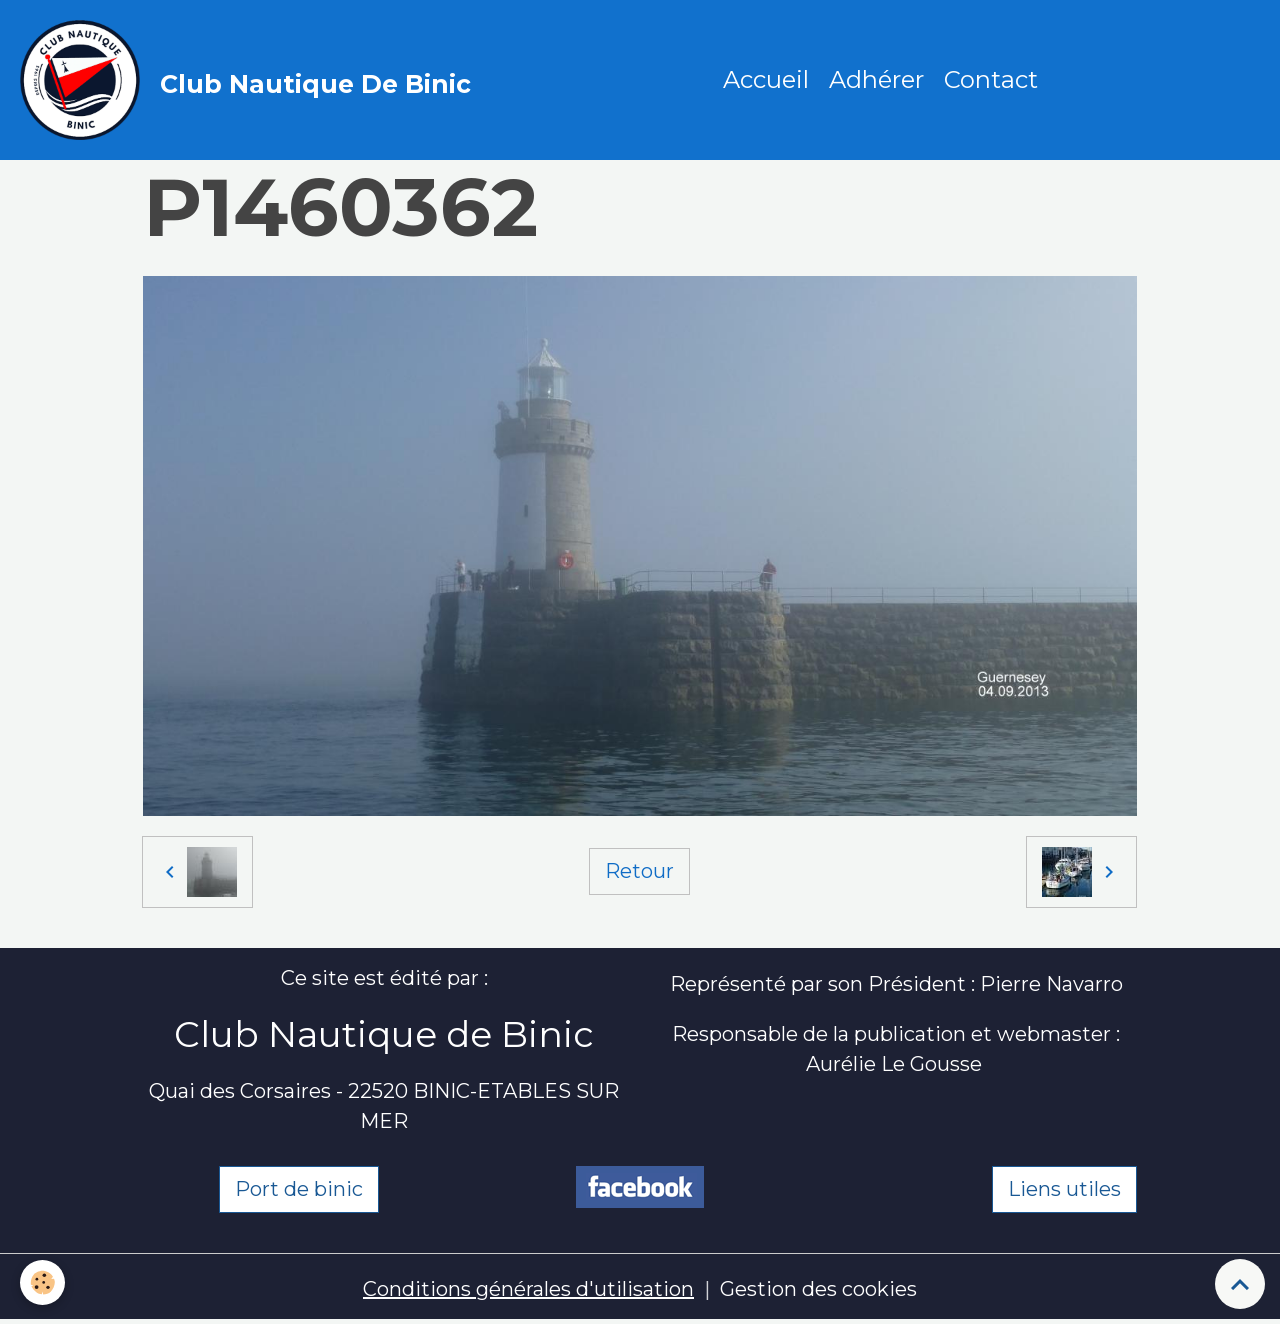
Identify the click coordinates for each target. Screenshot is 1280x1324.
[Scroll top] (1240, 1284)
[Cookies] (42, 1282)
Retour (639, 871)
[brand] (250, 80)
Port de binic (299, 1189)
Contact (991, 79)
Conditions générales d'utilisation (528, 1289)
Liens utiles (1064, 1189)
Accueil (766, 79)
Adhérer (876, 79)
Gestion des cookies (818, 1289)
